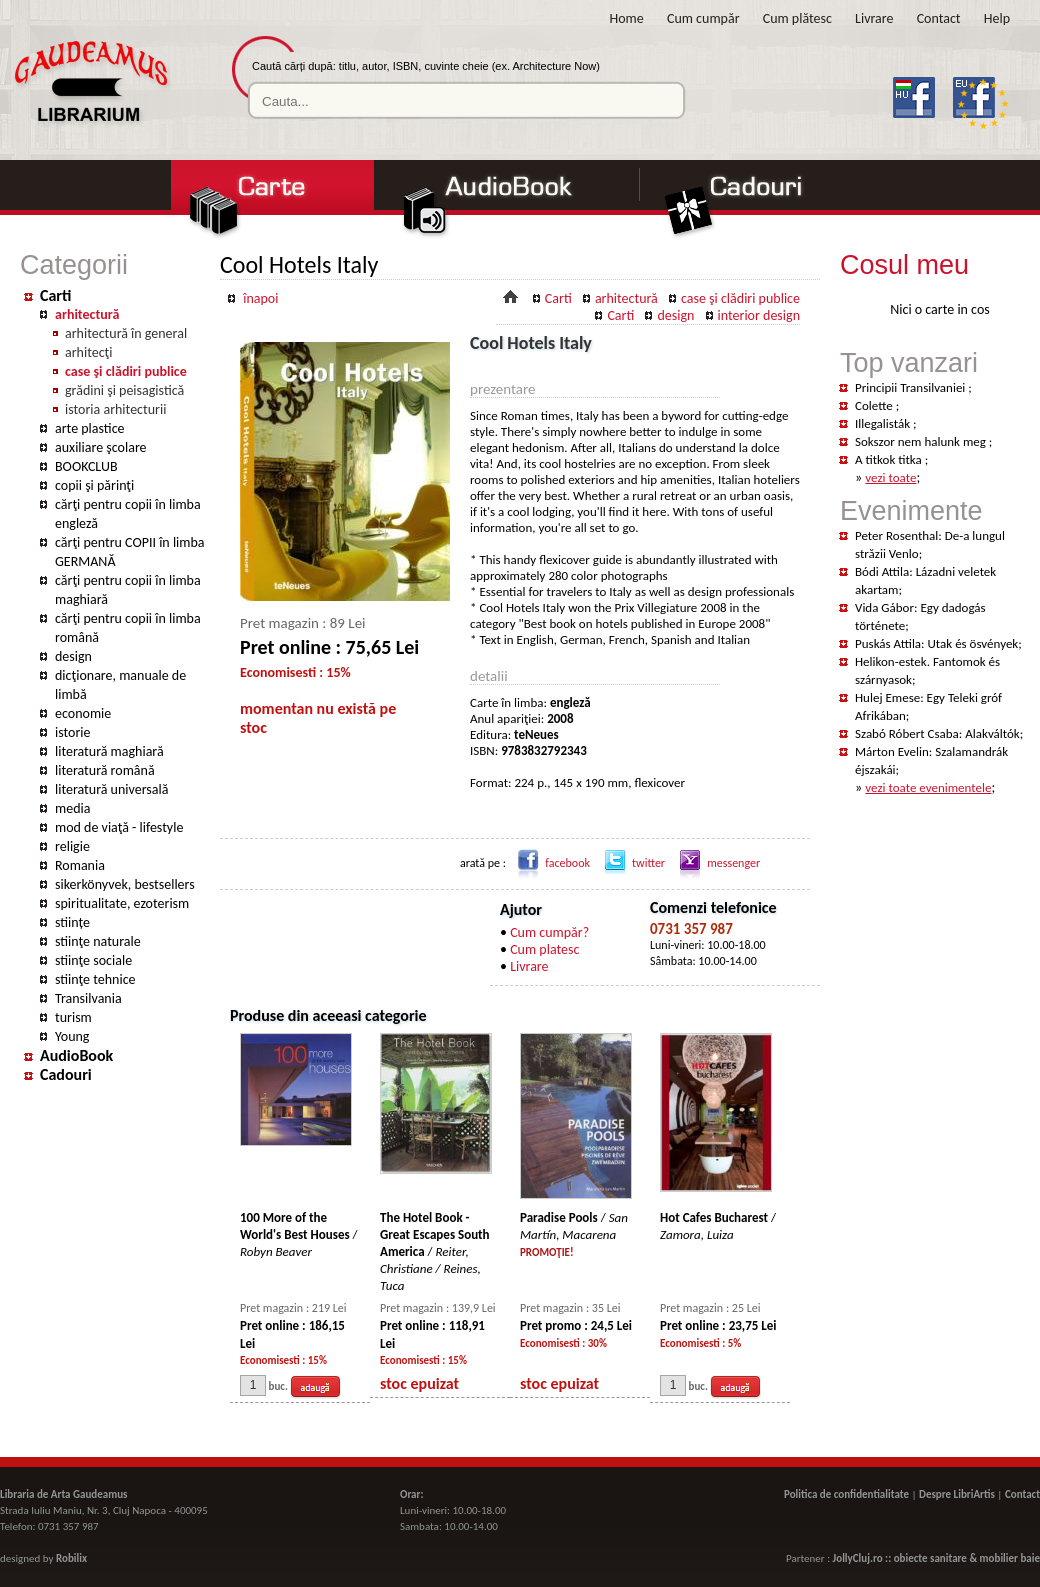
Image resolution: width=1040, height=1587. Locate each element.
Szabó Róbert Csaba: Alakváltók (937, 733)
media (72, 808)
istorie (73, 732)
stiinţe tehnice (95, 979)
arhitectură (87, 314)
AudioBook (76, 1055)
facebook (550, 863)
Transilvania (88, 998)
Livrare (874, 18)
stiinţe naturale (98, 941)
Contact (939, 18)
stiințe (72, 922)
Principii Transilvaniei (911, 387)
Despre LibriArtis (957, 1494)
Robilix (71, 1558)
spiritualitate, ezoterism (122, 903)
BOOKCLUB (86, 466)
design (73, 656)
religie (72, 846)
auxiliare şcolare (101, 447)
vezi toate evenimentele (928, 787)
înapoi (260, 298)
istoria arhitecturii (115, 409)
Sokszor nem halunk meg (922, 441)
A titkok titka (890, 459)
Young (72, 1036)
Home (627, 18)
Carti (55, 295)
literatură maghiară (109, 751)
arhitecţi (88, 352)
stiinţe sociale (93, 960)
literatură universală (111, 789)
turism (73, 1017)
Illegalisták (884, 423)
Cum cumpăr (703, 18)
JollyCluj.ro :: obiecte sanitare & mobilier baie (936, 1558)
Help (997, 18)
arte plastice (90, 428)
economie (83, 713)
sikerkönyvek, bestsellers (125, 884)
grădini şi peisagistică (124, 390)
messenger (716, 863)
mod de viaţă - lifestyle (119, 827)
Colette (875, 405)
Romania (80, 865)
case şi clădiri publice (126, 371)
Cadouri (66, 1074)
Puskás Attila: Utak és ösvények (936, 643)
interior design (759, 315)
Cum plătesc (797, 18)
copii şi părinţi (94, 485)
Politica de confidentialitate (846, 1494)
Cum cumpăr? (549, 932)
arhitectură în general (126, 333)
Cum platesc (544, 949)
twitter (631, 863)
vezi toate (890, 477)
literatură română (105, 770)
